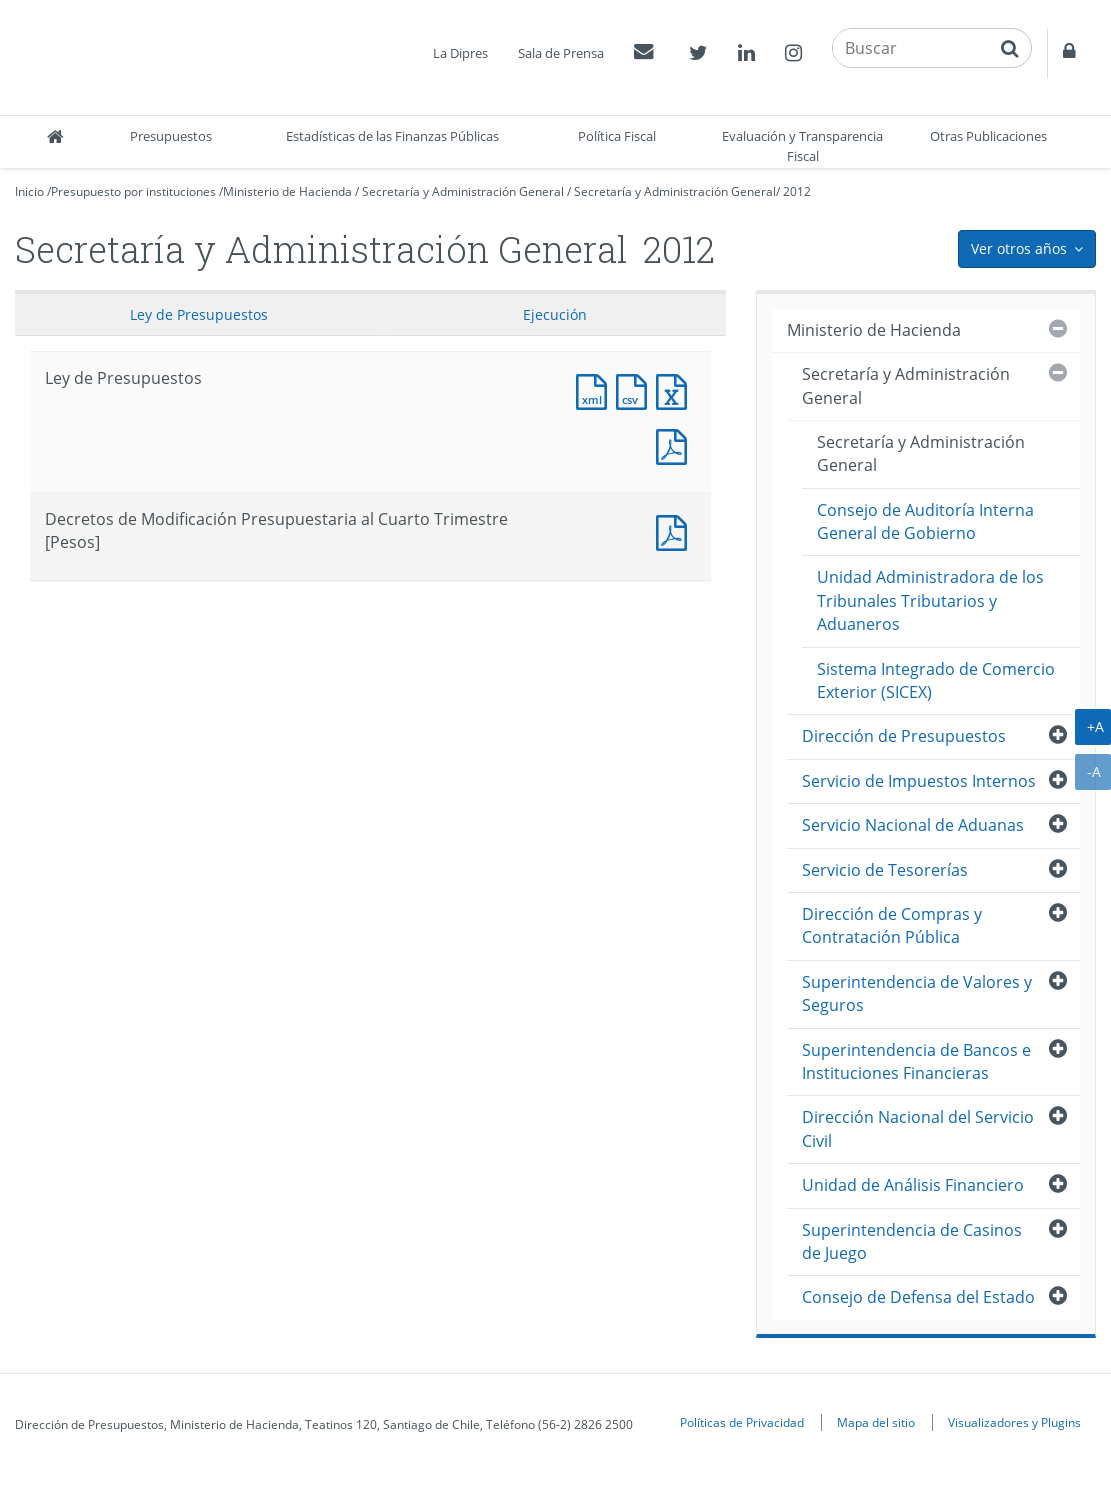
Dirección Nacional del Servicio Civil (918, 1128)
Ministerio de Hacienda (287, 191)
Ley (199, 314)
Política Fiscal (617, 136)
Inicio (29, 191)
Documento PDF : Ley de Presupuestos (676, 444)
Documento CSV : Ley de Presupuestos (636, 389)
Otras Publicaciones (988, 136)
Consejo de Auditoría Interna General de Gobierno (925, 521)
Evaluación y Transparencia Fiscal (802, 146)
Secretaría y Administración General (463, 191)
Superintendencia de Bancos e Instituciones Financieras (916, 1061)
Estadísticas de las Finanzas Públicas (392, 136)
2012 (797, 191)
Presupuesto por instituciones (133, 191)
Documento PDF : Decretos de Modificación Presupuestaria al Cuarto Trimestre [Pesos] (676, 530)
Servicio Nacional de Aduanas (913, 825)
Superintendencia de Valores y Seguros (917, 993)
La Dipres (460, 53)
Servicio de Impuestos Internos (919, 781)
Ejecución (555, 314)
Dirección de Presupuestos (904, 736)
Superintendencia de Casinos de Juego (912, 1241)
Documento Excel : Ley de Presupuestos (676, 389)
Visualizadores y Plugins (1014, 1422)
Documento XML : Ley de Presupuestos (596, 389)
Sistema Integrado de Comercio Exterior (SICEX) (936, 680)
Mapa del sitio (876, 1422)
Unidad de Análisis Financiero (913, 1185)
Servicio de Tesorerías (885, 870)
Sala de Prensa (561, 53)
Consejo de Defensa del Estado (918, 1297)
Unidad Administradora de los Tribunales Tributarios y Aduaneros (930, 600)
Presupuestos (171, 136)
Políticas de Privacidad (742, 1422)
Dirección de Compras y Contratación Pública (892, 925)
